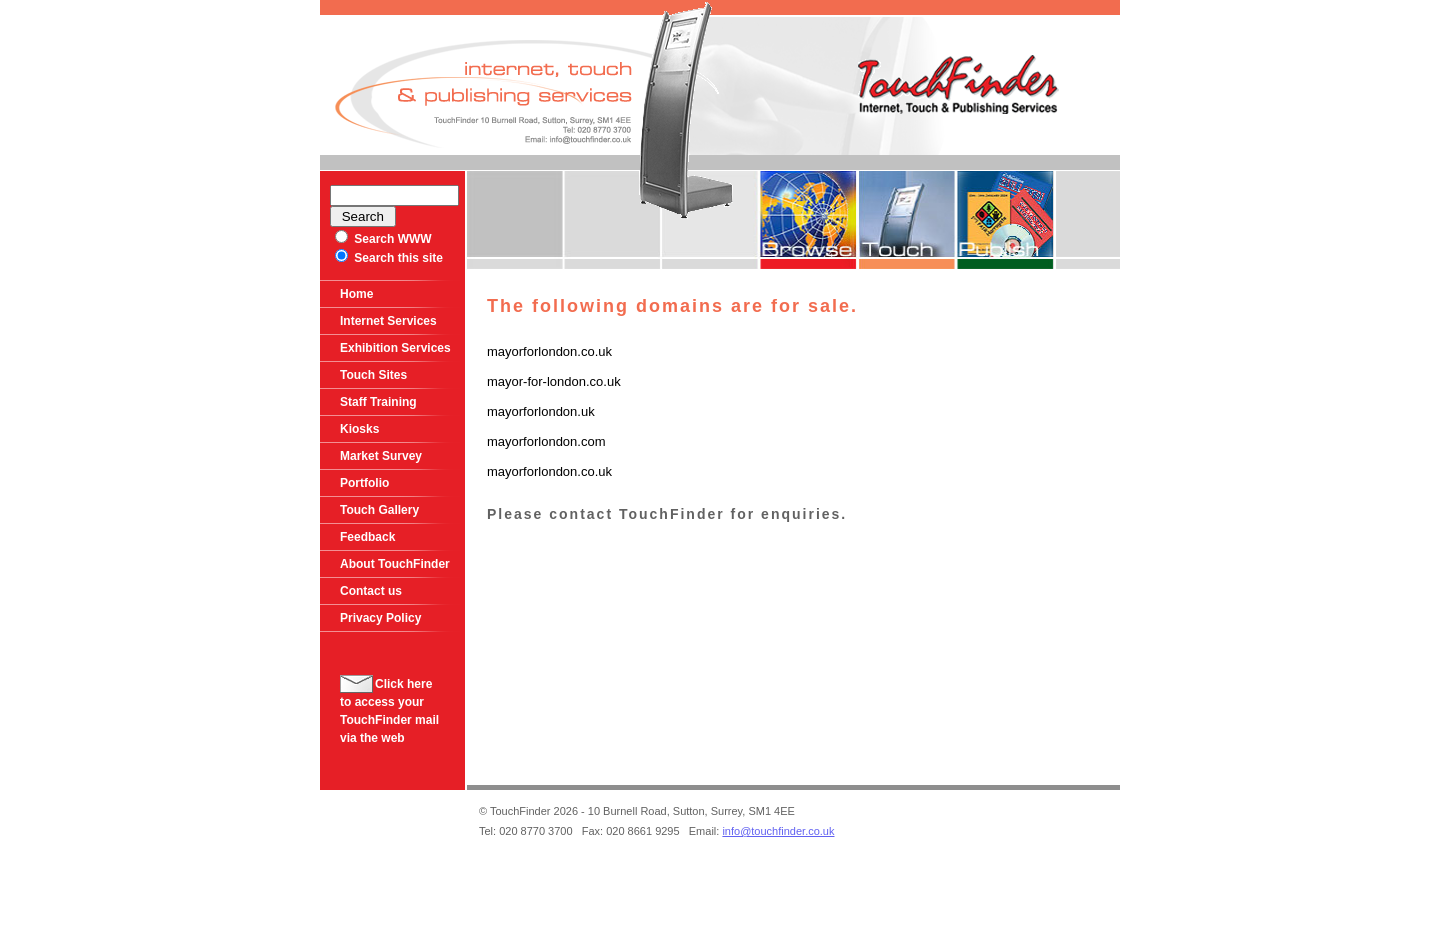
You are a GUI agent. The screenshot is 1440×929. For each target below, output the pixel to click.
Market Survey (381, 456)
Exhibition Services (395, 348)
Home (356, 294)
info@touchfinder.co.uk (778, 831)
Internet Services (388, 321)
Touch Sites (373, 375)
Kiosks (359, 429)
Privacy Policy (380, 618)
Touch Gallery (379, 510)
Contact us (371, 591)
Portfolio (364, 483)
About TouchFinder (395, 564)
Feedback (367, 537)
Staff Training (378, 402)
